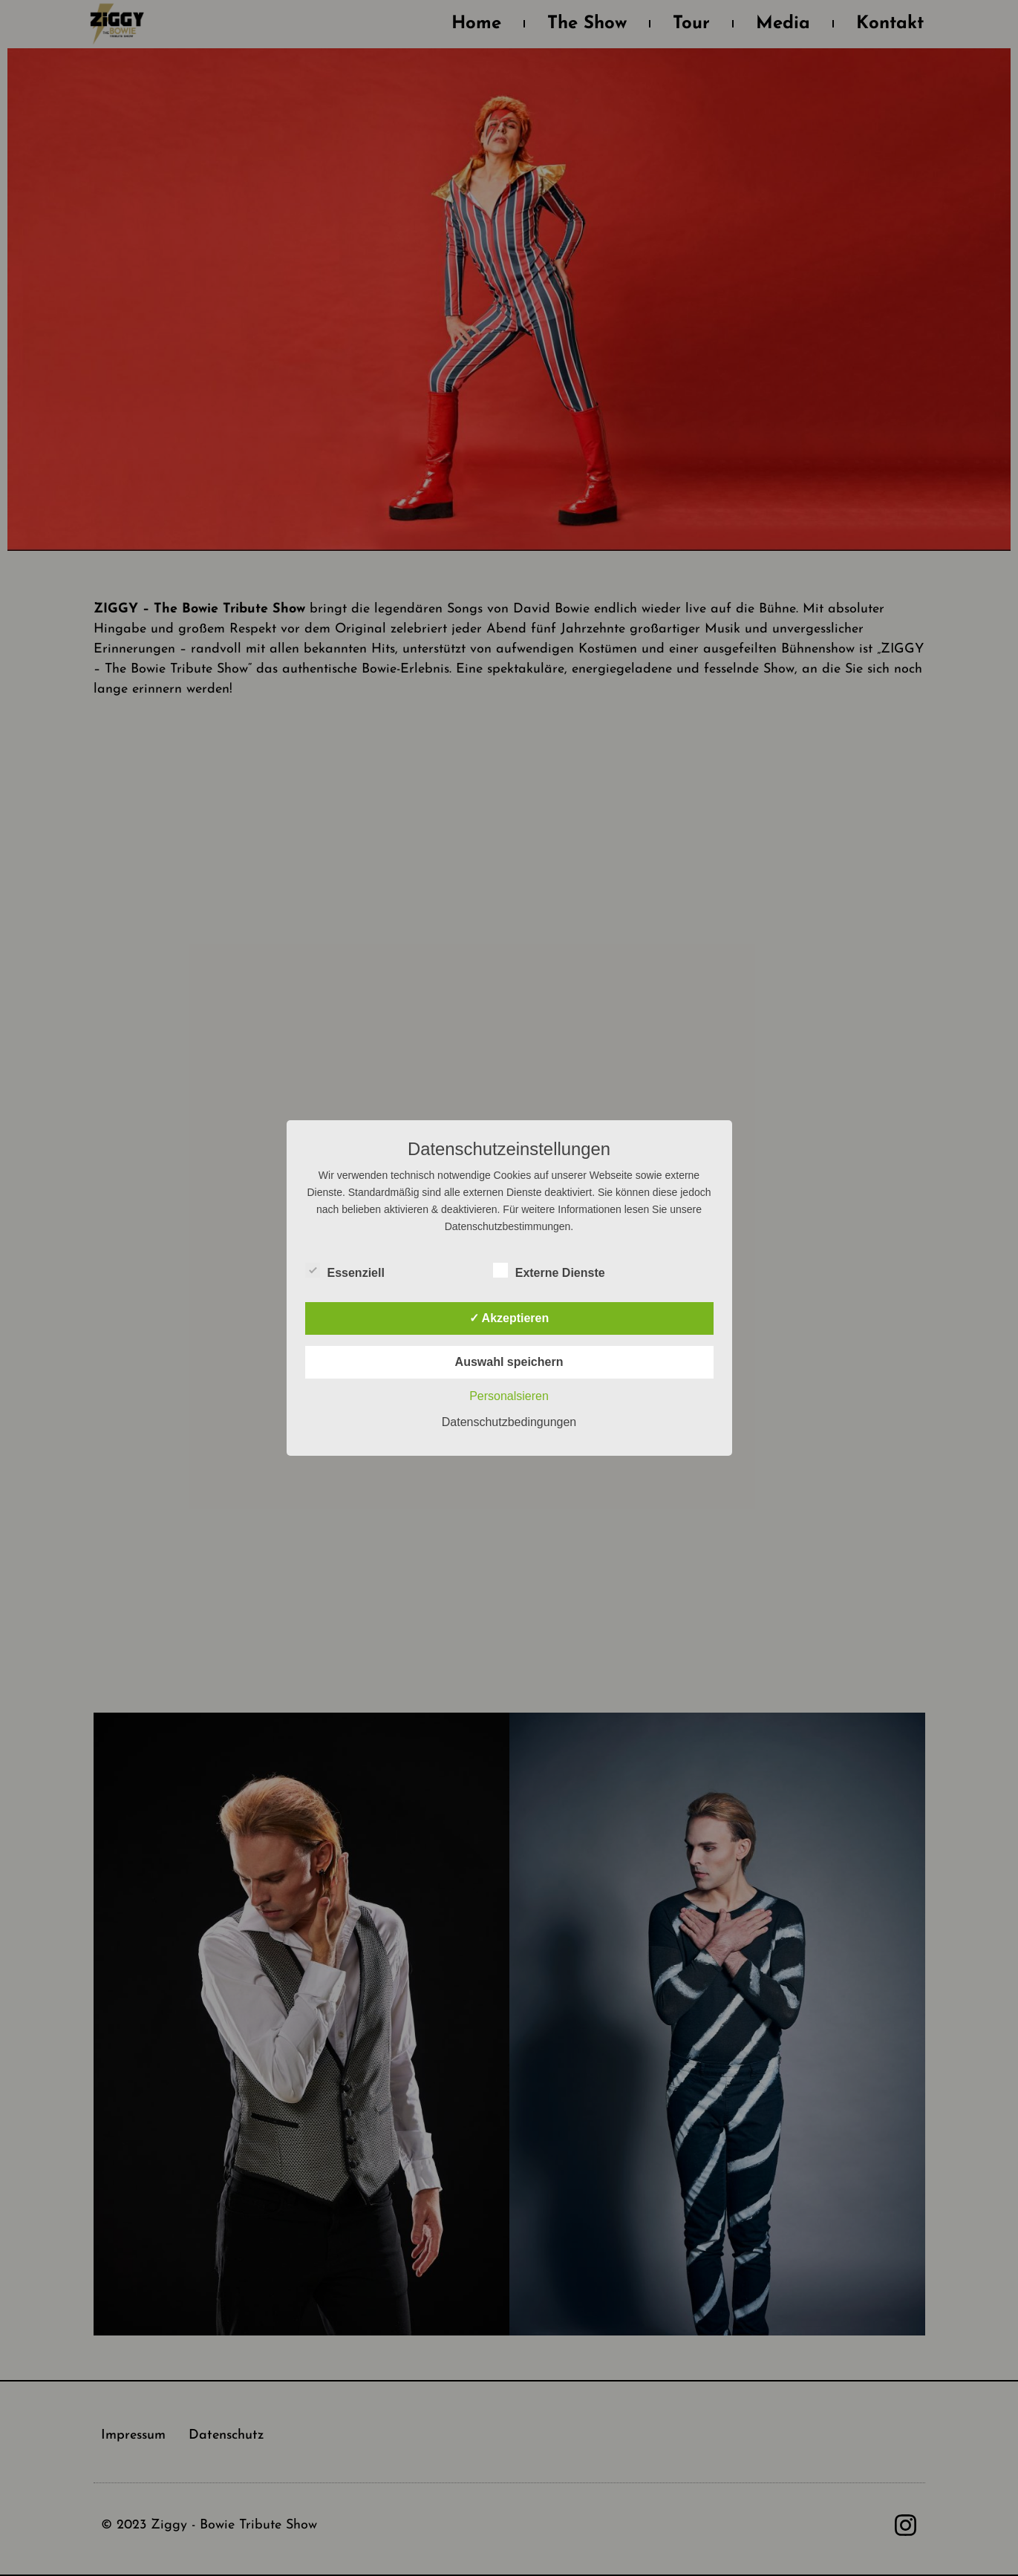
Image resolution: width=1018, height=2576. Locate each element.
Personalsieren (509, 1396)
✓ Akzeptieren (509, 1318)
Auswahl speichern (509, 1362)
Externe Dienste (549, 1270)
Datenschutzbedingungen (509, 1422)
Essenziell (345, 1270)
